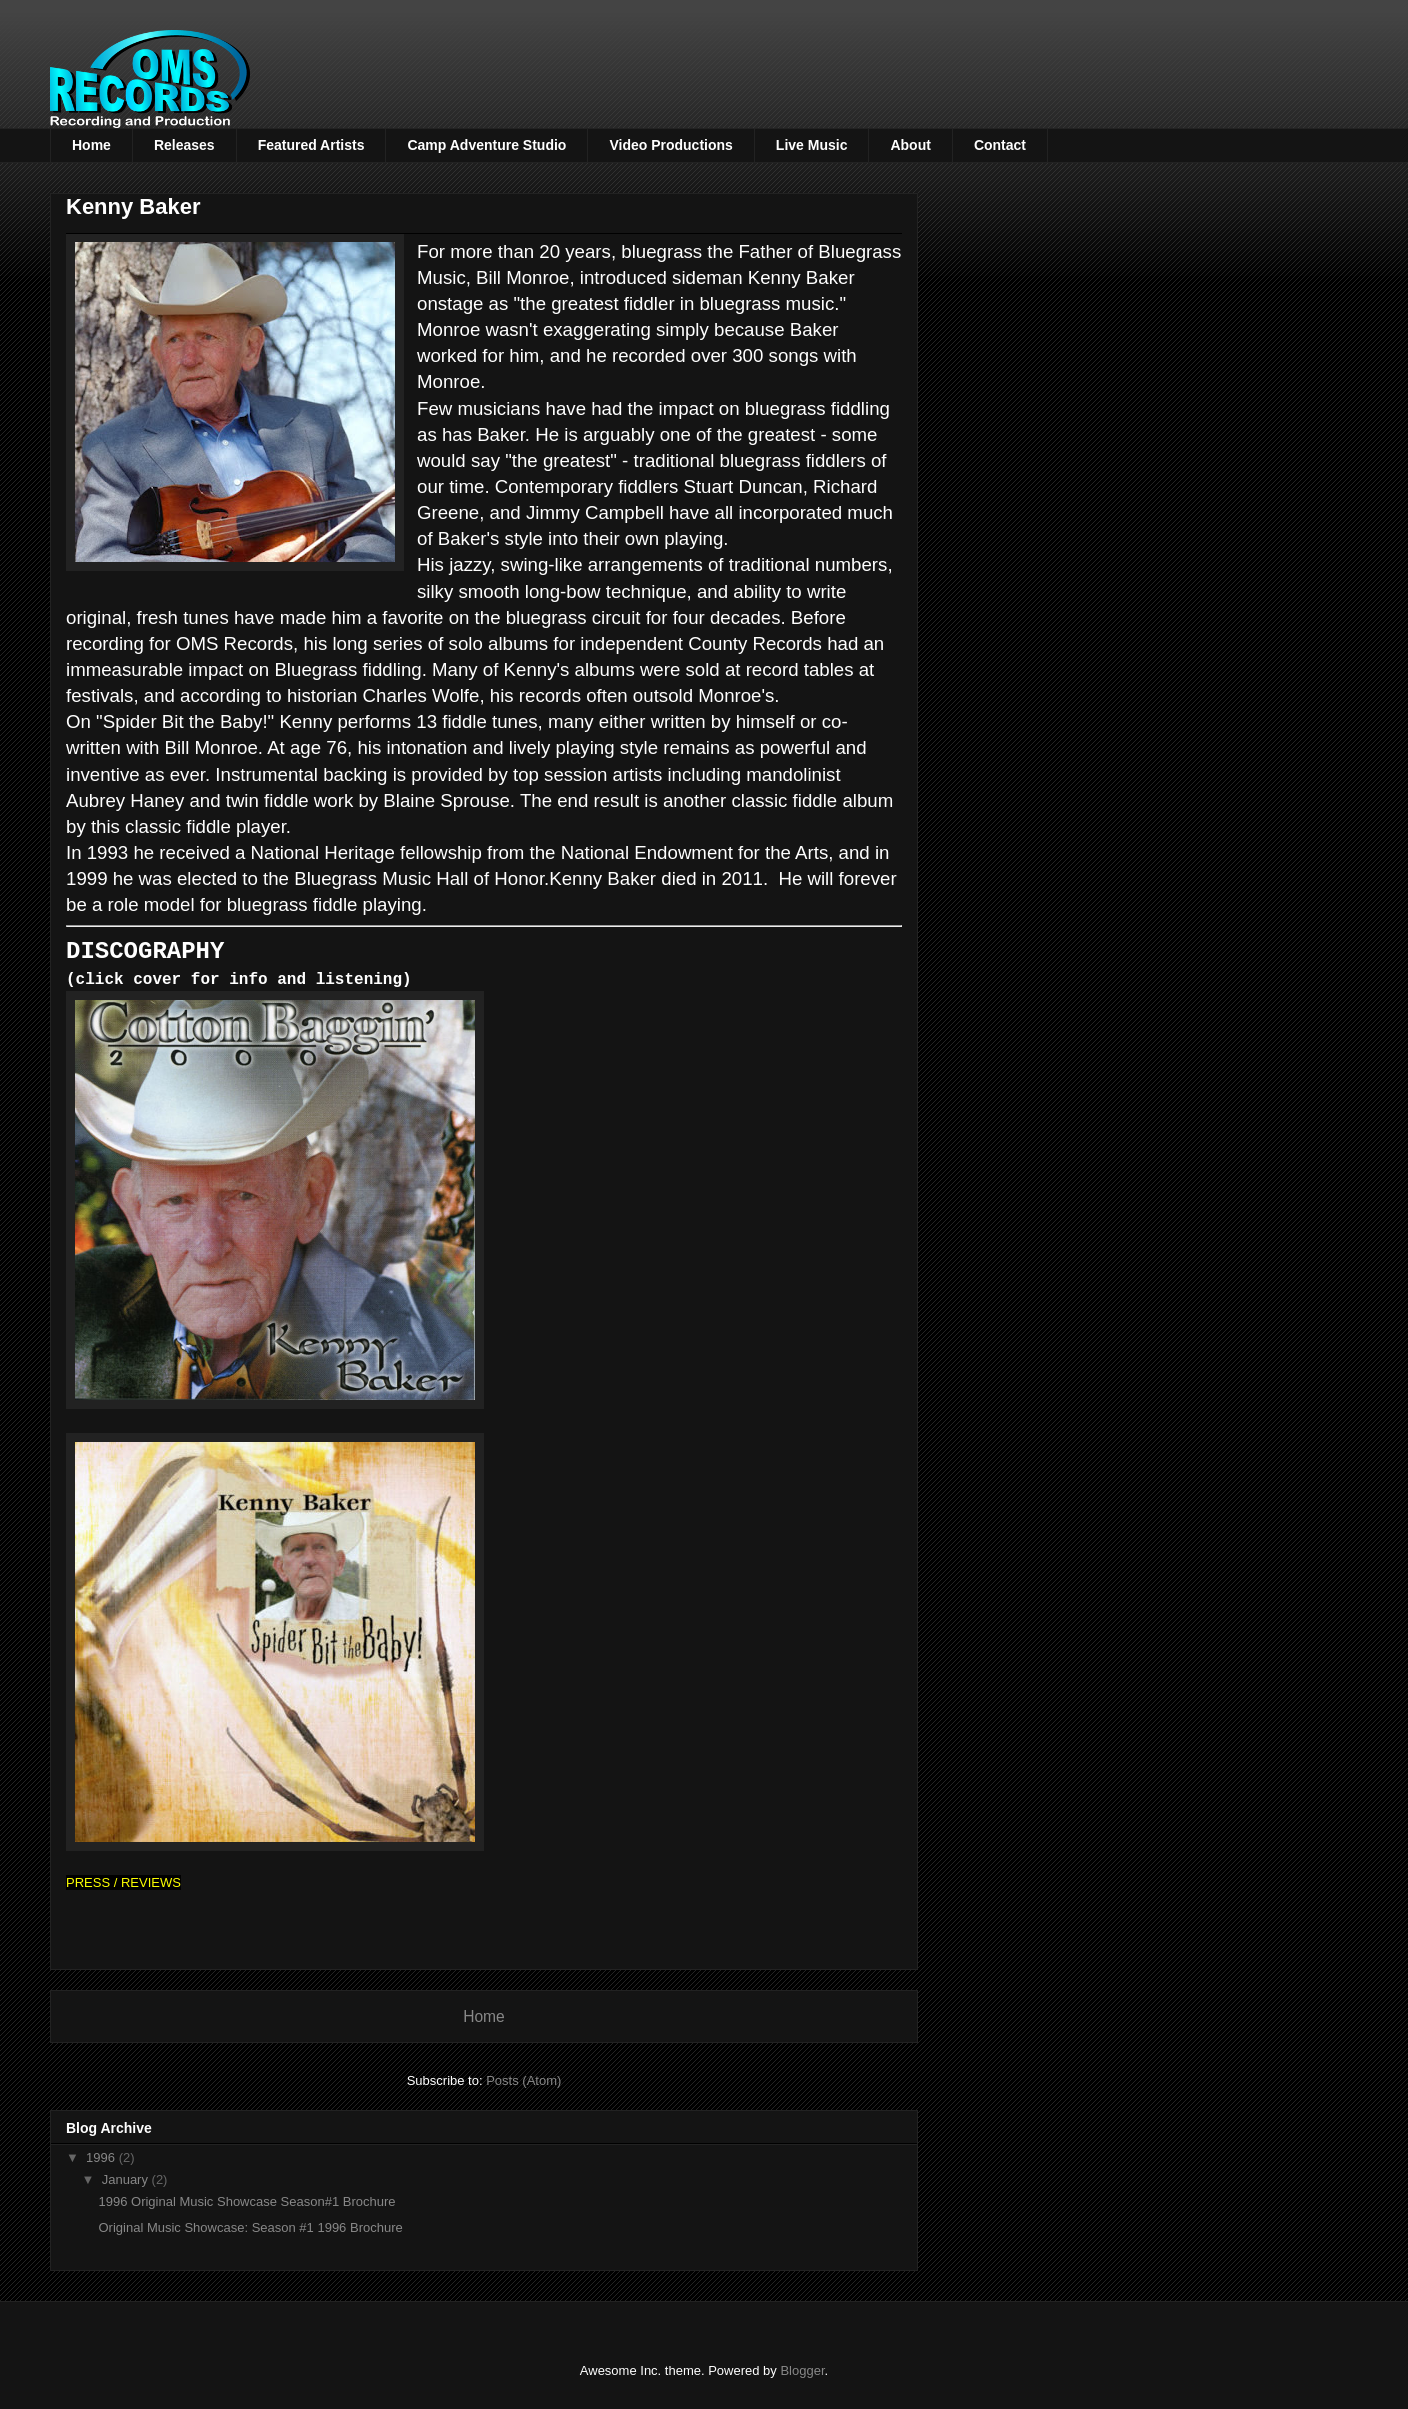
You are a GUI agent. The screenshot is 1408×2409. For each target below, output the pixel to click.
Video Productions (670, 145)
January (127, 2178)
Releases (184, 145)
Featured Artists (311, 145)
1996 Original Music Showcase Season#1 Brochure (246, 2200)
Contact (1000, 145)
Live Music (812, 145)
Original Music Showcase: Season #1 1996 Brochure (250, 2226)
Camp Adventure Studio (486, 145)
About (910, 145)
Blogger (802, 2369)
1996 (102, 2156)
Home (91, 145)
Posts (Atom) (523, 2079)
